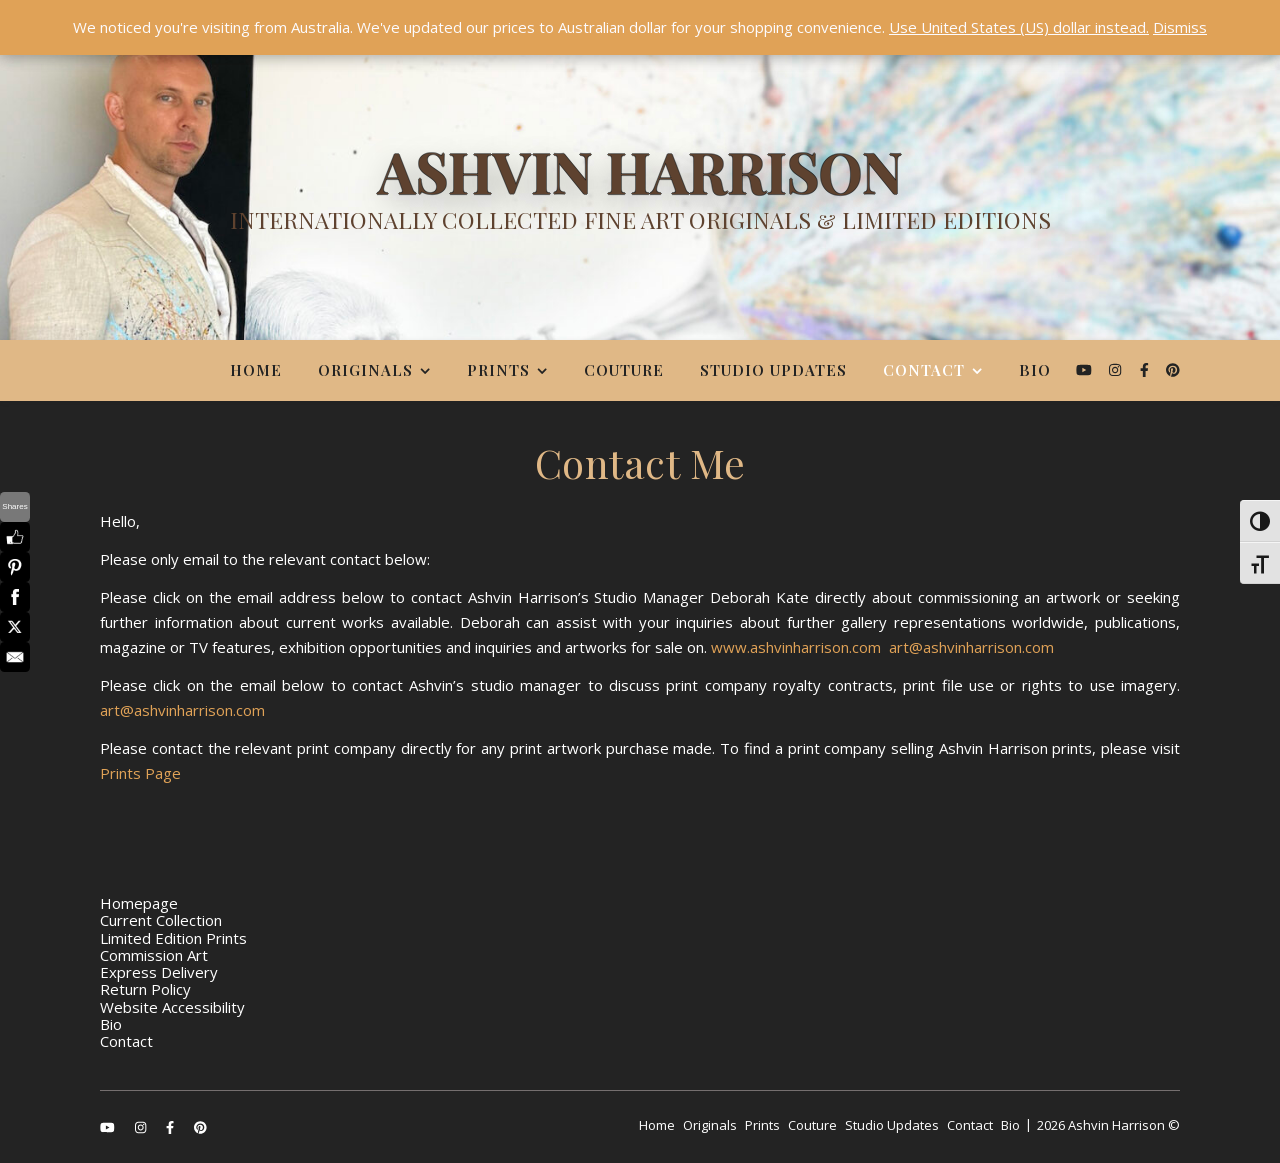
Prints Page (140, 773)
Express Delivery (159, 972)
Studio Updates (773, 370)
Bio (1035, 370)
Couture (624, 370)
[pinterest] (1173, 369)
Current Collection (161, 920)
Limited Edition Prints (173, 938)
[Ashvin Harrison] (640, 195)
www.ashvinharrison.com (796, 647)
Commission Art (154, 955)
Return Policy (145, 989)
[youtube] (1086, 369)
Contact (924, 370)
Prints (498, 370)
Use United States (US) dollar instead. (1019, 27)
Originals (365, 370)
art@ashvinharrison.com (971, 647)
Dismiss (1180, 27)
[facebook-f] (1146, 369)
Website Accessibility (172, 1007)
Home (256, 370)
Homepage (139, 903)
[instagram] (1117, 369)
